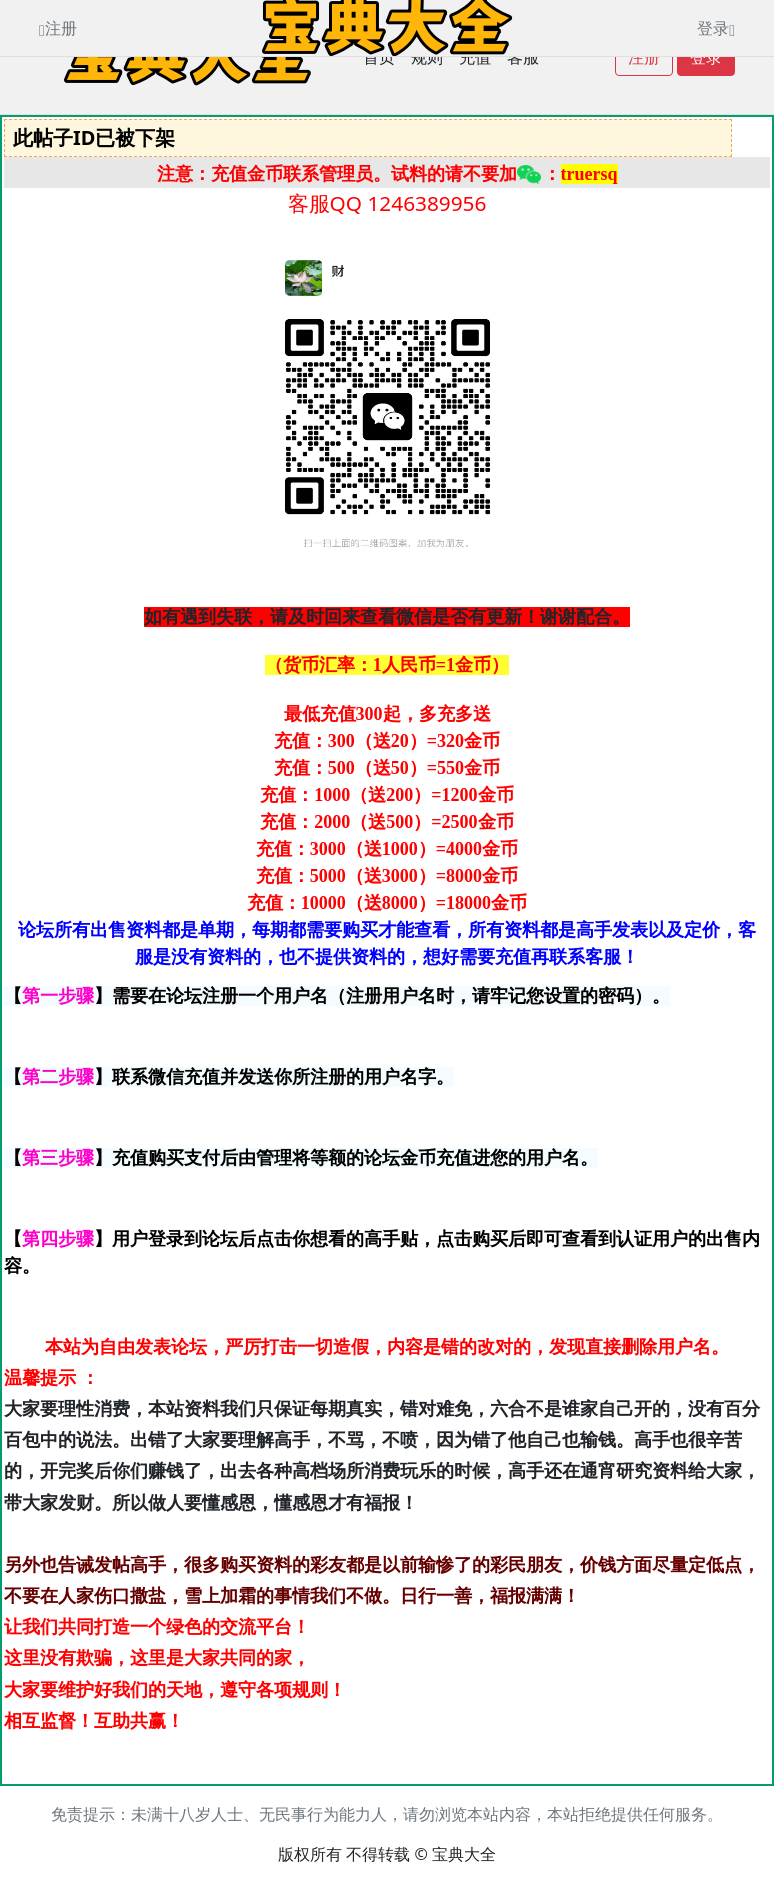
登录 (706, 57)
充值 (475, 57)
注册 (644, 57)
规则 (427, 57)
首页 (379, 57)
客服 (523, 57)
